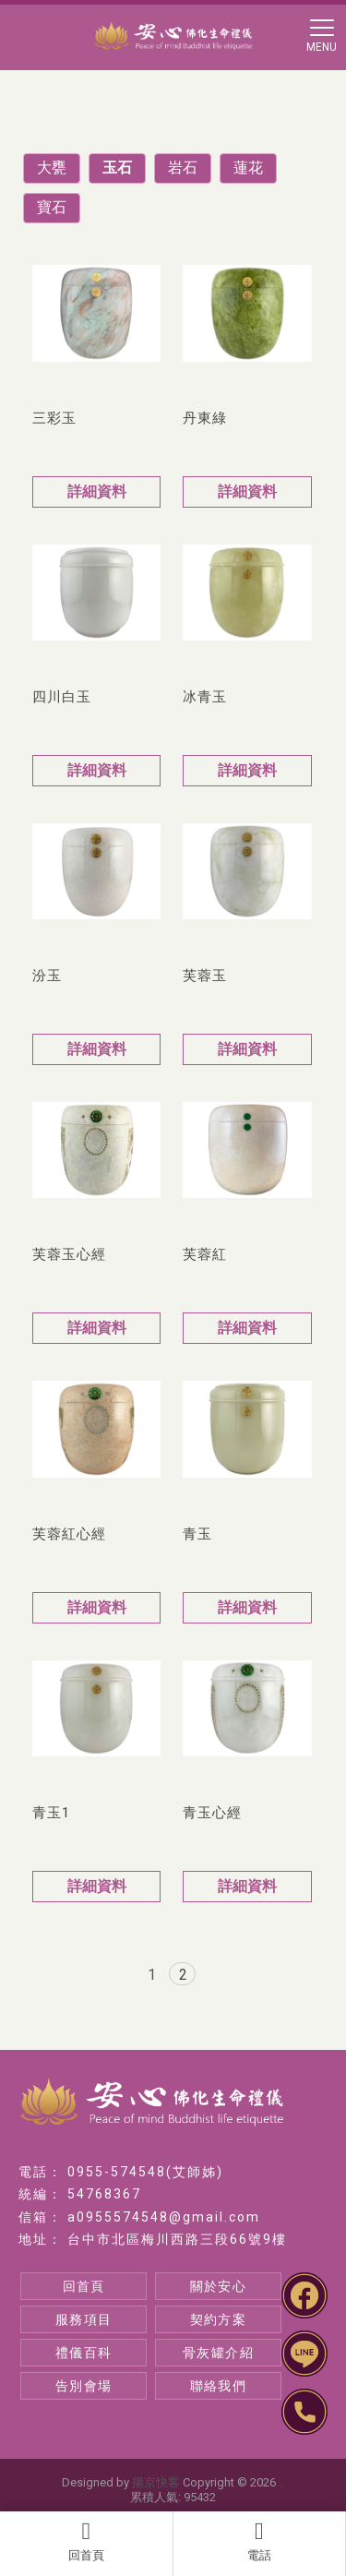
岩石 (182, 167)
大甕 (51, 167)
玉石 (117, 167)
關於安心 (218, 2286)
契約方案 (218, 2319)
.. (281, 2482)
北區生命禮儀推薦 (221, 2436)
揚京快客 (156, 2482)
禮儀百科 (84, 2352)
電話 (259, 2541)
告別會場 (84, 2385)
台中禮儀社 (63, 2420)
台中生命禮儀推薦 (124, 2436)
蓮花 (248, 167)
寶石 (51, 207)
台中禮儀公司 (196, 2420)
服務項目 (84, 2319)
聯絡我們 (218, 2385)
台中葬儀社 (127, 2420)
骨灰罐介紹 (218, 2352)
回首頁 (86, 2541)
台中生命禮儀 (271, 2420)
